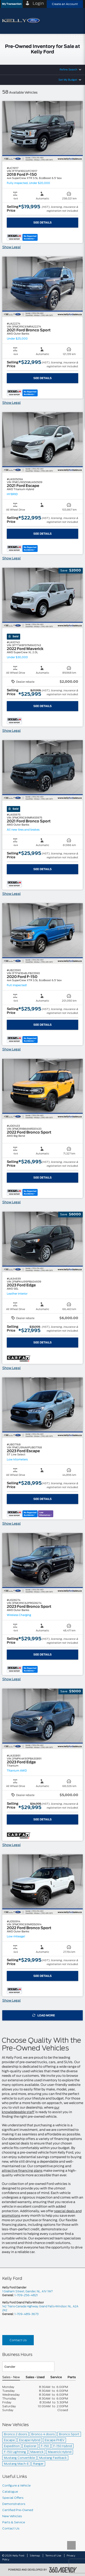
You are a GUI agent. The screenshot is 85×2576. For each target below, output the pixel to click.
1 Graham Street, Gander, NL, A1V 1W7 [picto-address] (27, 2291)
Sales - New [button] (11, 2377)
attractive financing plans (22, 2170)
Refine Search (68, 69)
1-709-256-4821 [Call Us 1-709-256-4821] (26, 2295)
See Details (42, 222)
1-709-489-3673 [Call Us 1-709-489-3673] (27, 2314)
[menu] (77, 21)
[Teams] (28, 2367)
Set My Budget (67, 80)
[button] (12, 4)
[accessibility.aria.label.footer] (63, 2570)
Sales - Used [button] (35, 2377)
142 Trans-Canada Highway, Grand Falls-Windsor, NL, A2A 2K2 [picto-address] (40, 2308)
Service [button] (56, 2377)
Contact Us (18, 2340)
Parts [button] (72, 2377)
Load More (43, 2015)
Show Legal (11, 247)
